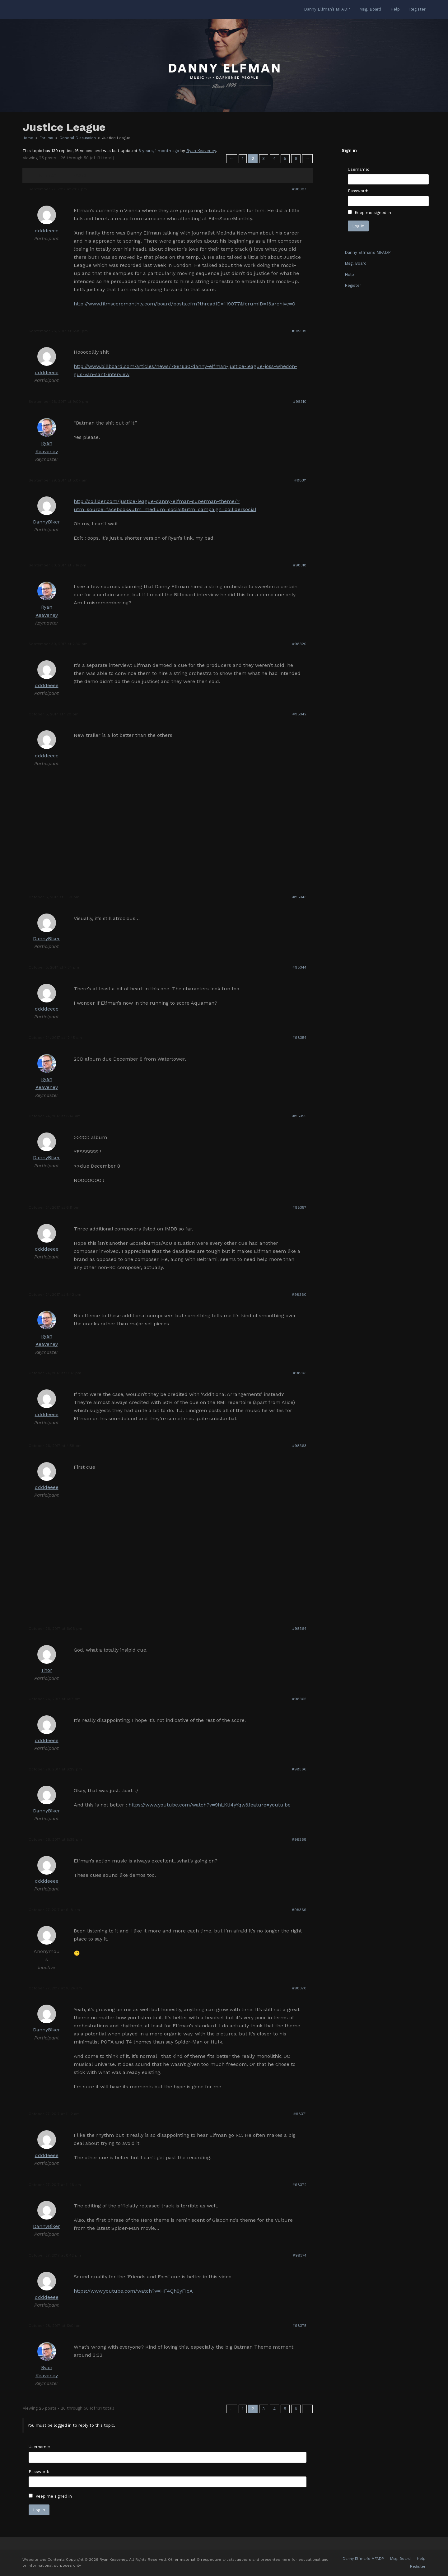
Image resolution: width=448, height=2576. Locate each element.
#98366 (299, 1769)
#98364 (299, 1628)
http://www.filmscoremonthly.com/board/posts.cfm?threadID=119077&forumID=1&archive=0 (184, 304)
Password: (39, 2471)
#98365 (299, 1699)
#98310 (299, 401)
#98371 (299, 2114)
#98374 (299, 2255)
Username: (39, 2446)
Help (349, 274)
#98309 (299, 331)
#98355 (299, 1116)
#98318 (299, 565)
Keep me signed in (53, 2496)
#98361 (299, 1373)
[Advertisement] (388, 393)
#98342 (299, 714)
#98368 (299, 1839)
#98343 (299, 897)
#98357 (299, 1207)
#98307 (299, 189)
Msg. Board (355, 263)
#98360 (299, 1294)
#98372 (299, 2185)
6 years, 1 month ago (158, 150)
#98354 (299, 1037)
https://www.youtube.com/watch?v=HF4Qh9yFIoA (133, 2291)
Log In (39, 2510)
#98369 (299, 1910)
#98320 (299, 644)
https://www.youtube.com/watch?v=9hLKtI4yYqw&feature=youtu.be (209, 1805)
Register (353, 285)
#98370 (299, 1988)
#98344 (299, 967)
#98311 (300, 480)
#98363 (299, 1446)
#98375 (299, 2325)
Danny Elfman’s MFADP (368, 252)
